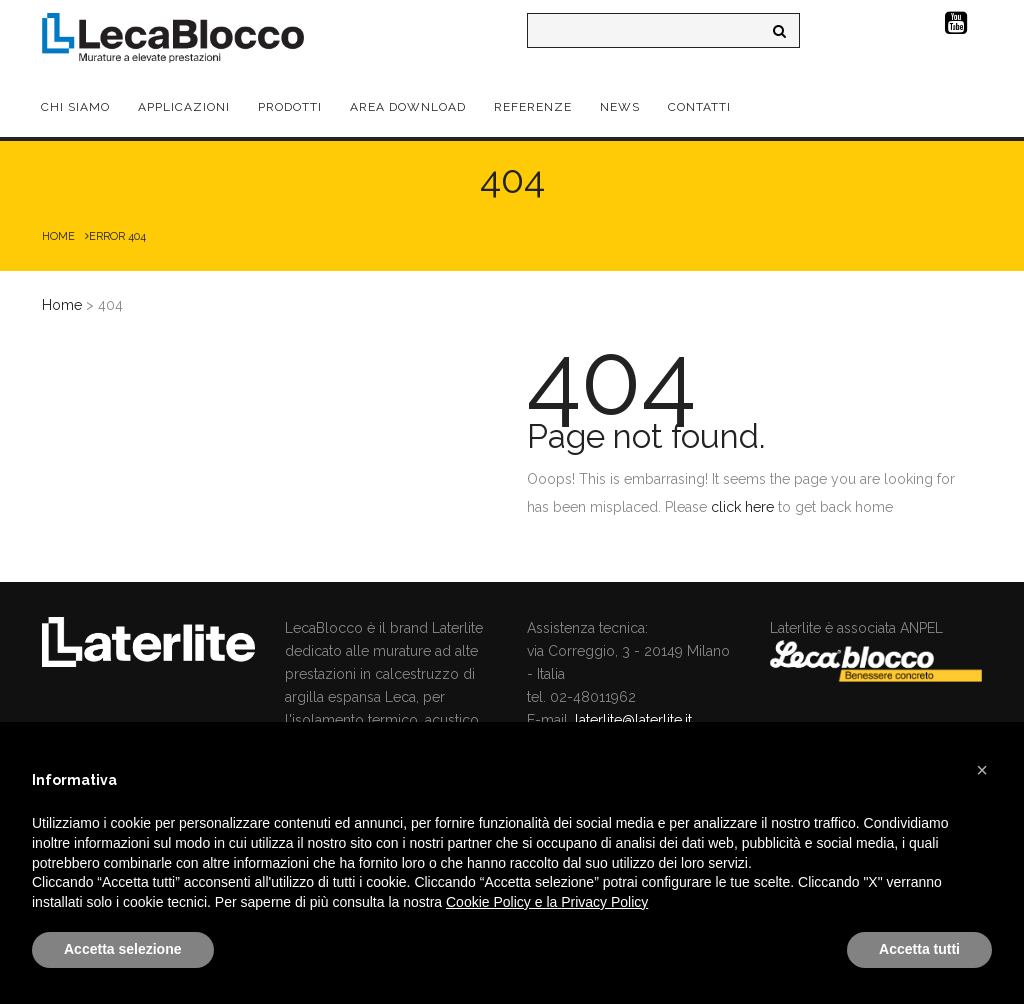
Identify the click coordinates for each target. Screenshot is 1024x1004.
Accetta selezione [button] (123, 949)
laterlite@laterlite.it (633, 720)
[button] (982, 770)
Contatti (699, 107)
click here (742, 507)
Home (58, 236)
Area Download (408, 107)
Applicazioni (184, 107)
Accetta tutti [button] (919, 949)
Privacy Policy (604, 902)
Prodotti (290, 107)
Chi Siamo (75, 107)
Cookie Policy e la (503, 902)
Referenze (533, 107)
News (620, 107)
